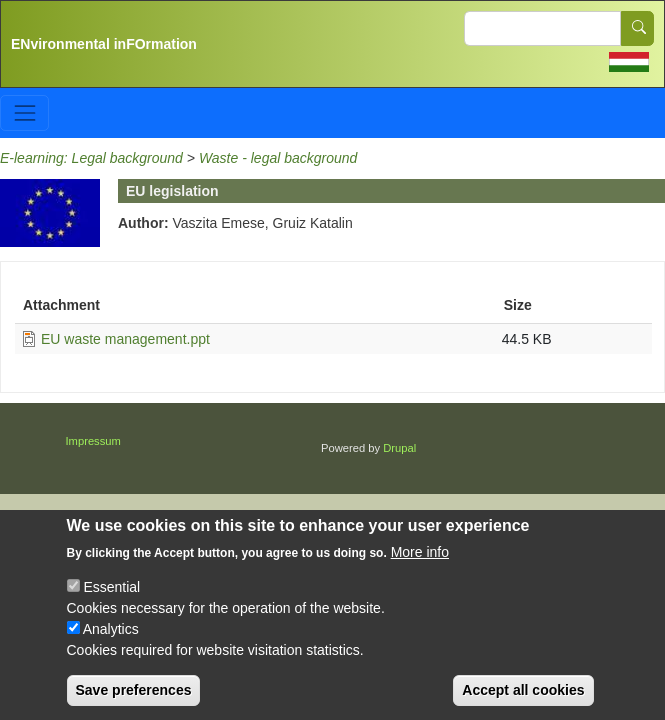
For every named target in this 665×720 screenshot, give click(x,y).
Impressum (93, 441)
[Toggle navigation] (24, 112)
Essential (111, 601)
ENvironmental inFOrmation (104, 44)
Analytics (111, 643)
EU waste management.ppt (125, 339)
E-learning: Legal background (91, 158)
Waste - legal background (278, 158)
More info (420, 566)
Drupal (399, 448)
